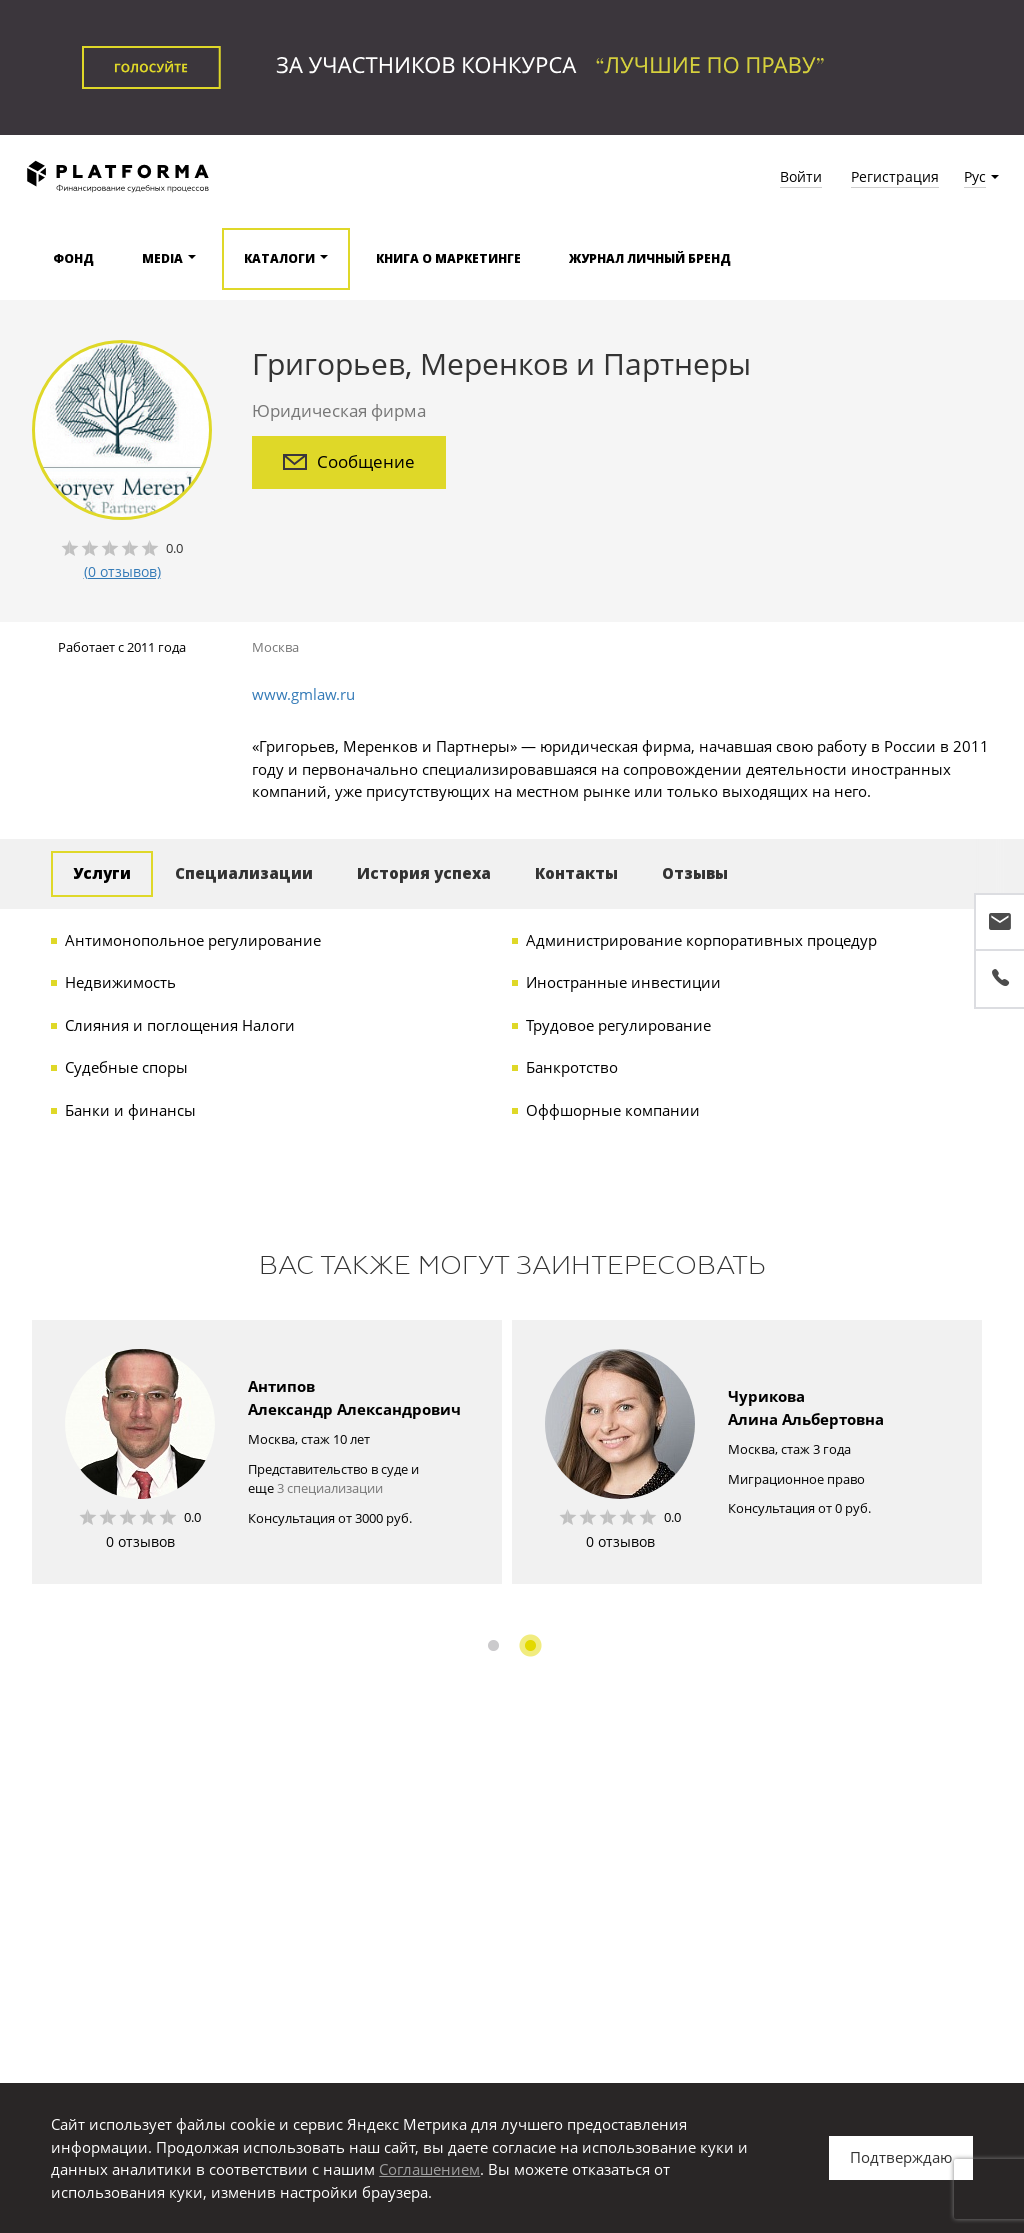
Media (162, 258)
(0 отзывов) (122, 571)
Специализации (244, 873)
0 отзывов (140, 1541)
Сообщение (349, 461)
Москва (275, 647)
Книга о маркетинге (448, 258)
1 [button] (493, 1645)
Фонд (73, 258)
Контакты (576, 873)
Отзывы (695, 873)
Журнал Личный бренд (650, 258)
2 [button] (530, 1645)
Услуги (102, 873)
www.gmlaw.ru (303, 694)
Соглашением (429, 2169)
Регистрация (895, 176)
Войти (801, 176)
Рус (975, 176)
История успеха (424, 873)
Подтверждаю (901, 2157)
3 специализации (330, 1488)
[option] (267, 1452)
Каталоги (279, 258)
